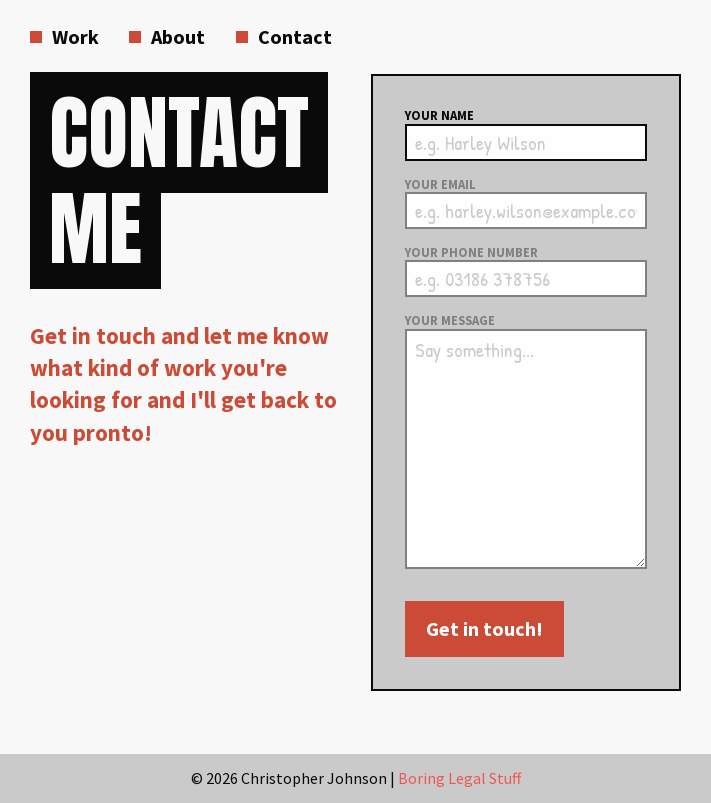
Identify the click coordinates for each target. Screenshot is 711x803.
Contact (295, 36)
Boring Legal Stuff (459, 778)
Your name (439, 115)
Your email (440, 184)
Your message (450, 320)
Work (75, 36)
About (178, 36)
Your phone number (471, 252)
